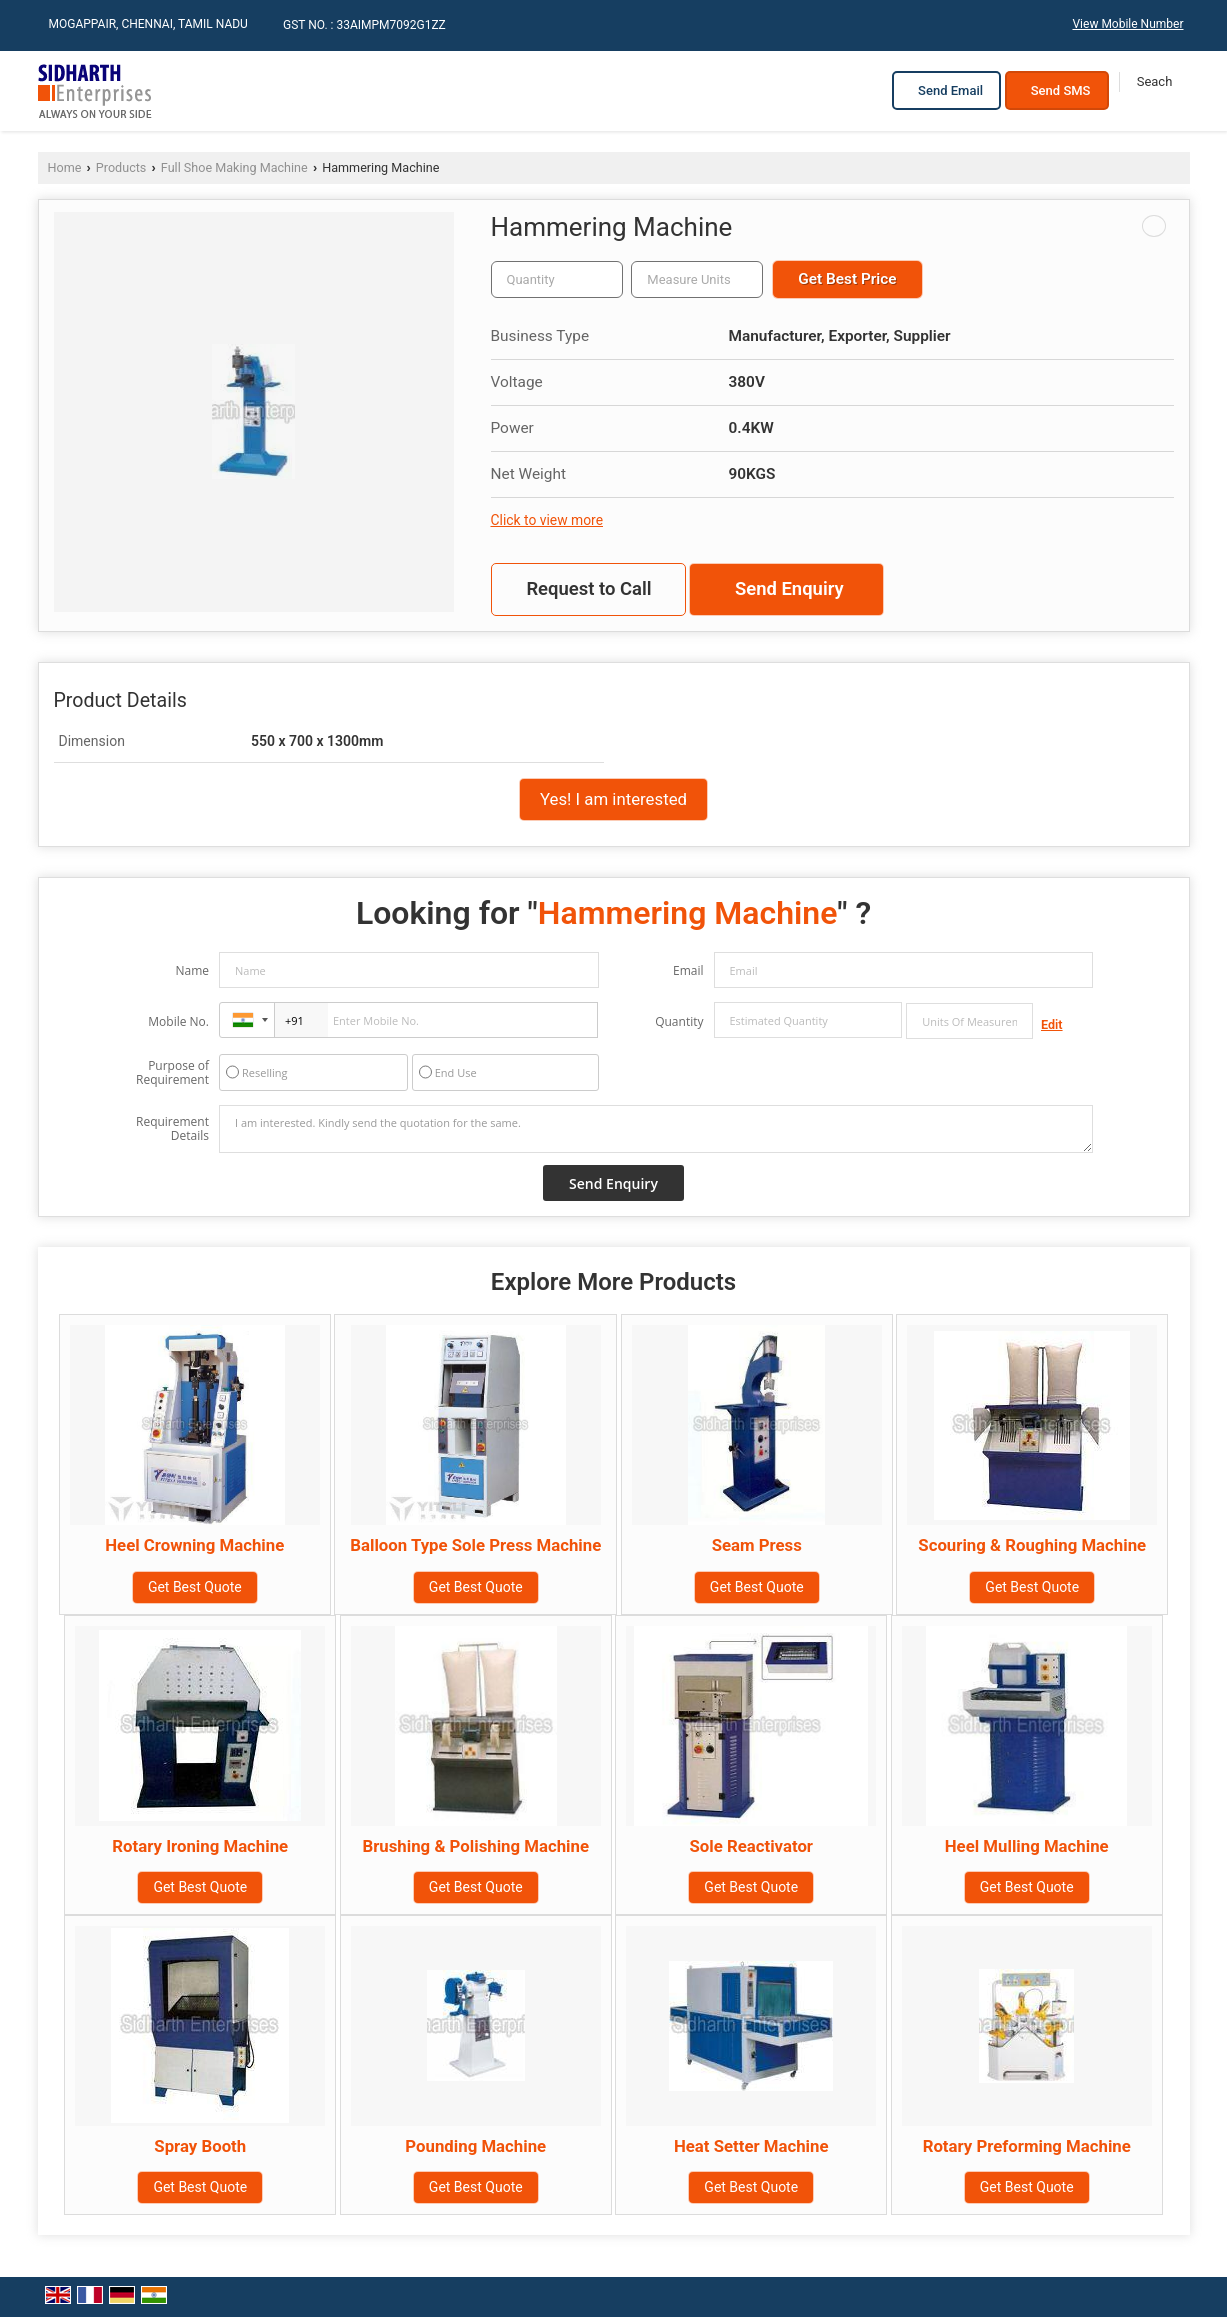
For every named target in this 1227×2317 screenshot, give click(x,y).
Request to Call (588, 589)
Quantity (679, 1021)
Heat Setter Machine (751, 2146)
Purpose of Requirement (172, 1073)
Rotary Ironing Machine (200, 1846)
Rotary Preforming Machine (1027, 2146)
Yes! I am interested (613, 799)
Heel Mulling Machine (1027, 1846)
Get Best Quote (195, 1587)
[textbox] (697, 279)
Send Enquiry (789, 589)
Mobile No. (178, 1021)
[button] (1127, 24)
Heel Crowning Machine (194, 1545)
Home (65, 167)
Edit (1052, 1024)
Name (192, 970)
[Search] (1154, 82)
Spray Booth (200, 2146)
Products (121, 167)
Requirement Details (172, 1129)
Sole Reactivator (751, 1846)
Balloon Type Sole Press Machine (475, 1545)
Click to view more (547, 520)
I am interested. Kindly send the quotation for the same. (656, 1129)
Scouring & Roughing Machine (1032, 1545)
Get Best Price (847, 279)
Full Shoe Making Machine (234, 167)
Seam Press (757, 1545)
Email (688, 970)
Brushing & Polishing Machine (476, 1846)
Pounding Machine (475, 2146)
